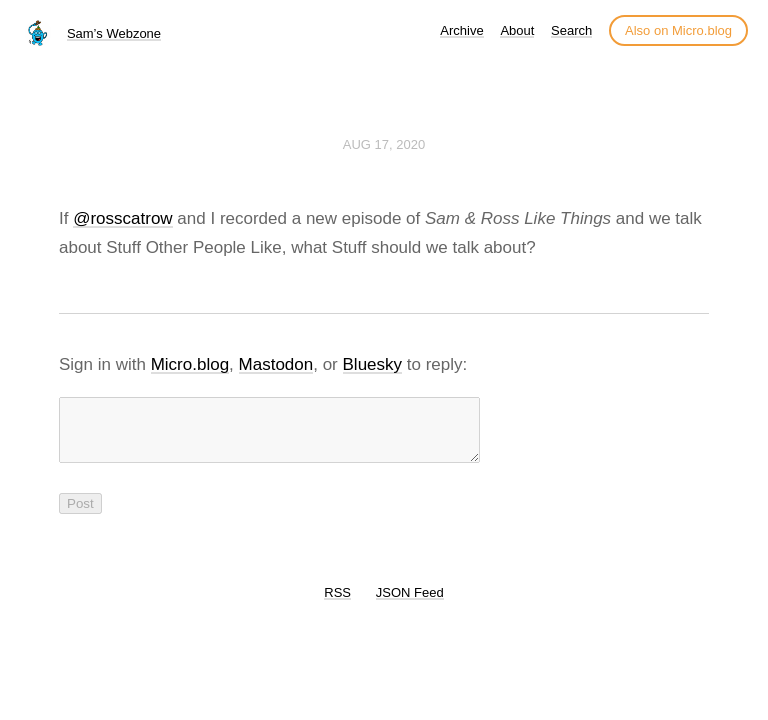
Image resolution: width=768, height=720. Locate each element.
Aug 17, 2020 (384, 144)
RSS (337, 604)
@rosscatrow (122, 218)
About (517, 30)
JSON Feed (410, 604)
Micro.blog (190, 364)
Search (571, 30)
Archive (461, 30)
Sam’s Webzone (114, 33)
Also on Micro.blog (678, 30)
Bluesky (373, 364)
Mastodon (276, 364)
